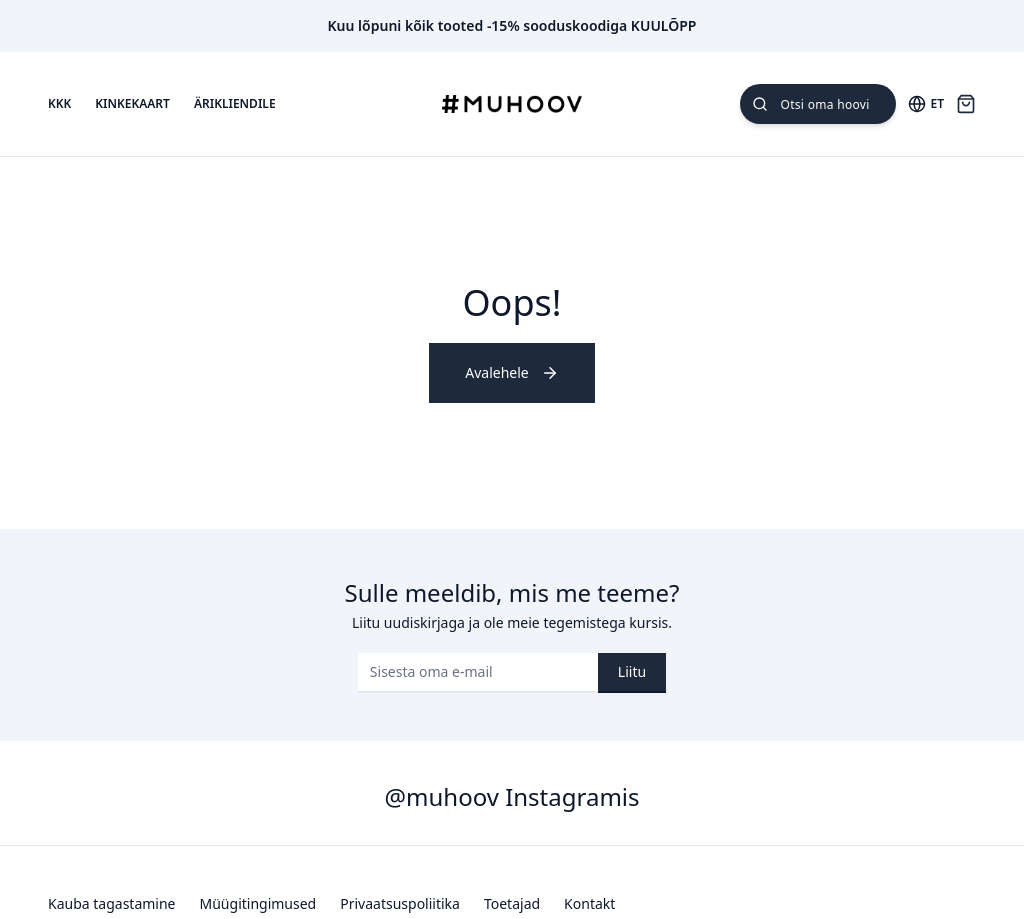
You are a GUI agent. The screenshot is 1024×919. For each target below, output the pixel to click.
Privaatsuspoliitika (400, 903)
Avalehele (511, 372)
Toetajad (512, 903)
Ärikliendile (235, 104)
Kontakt (589, 903)
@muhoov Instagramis (511, 796)
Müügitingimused (258, 903)
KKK (59, 104)
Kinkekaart (132, 104)
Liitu (632, 671)
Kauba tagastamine (112, 903)
